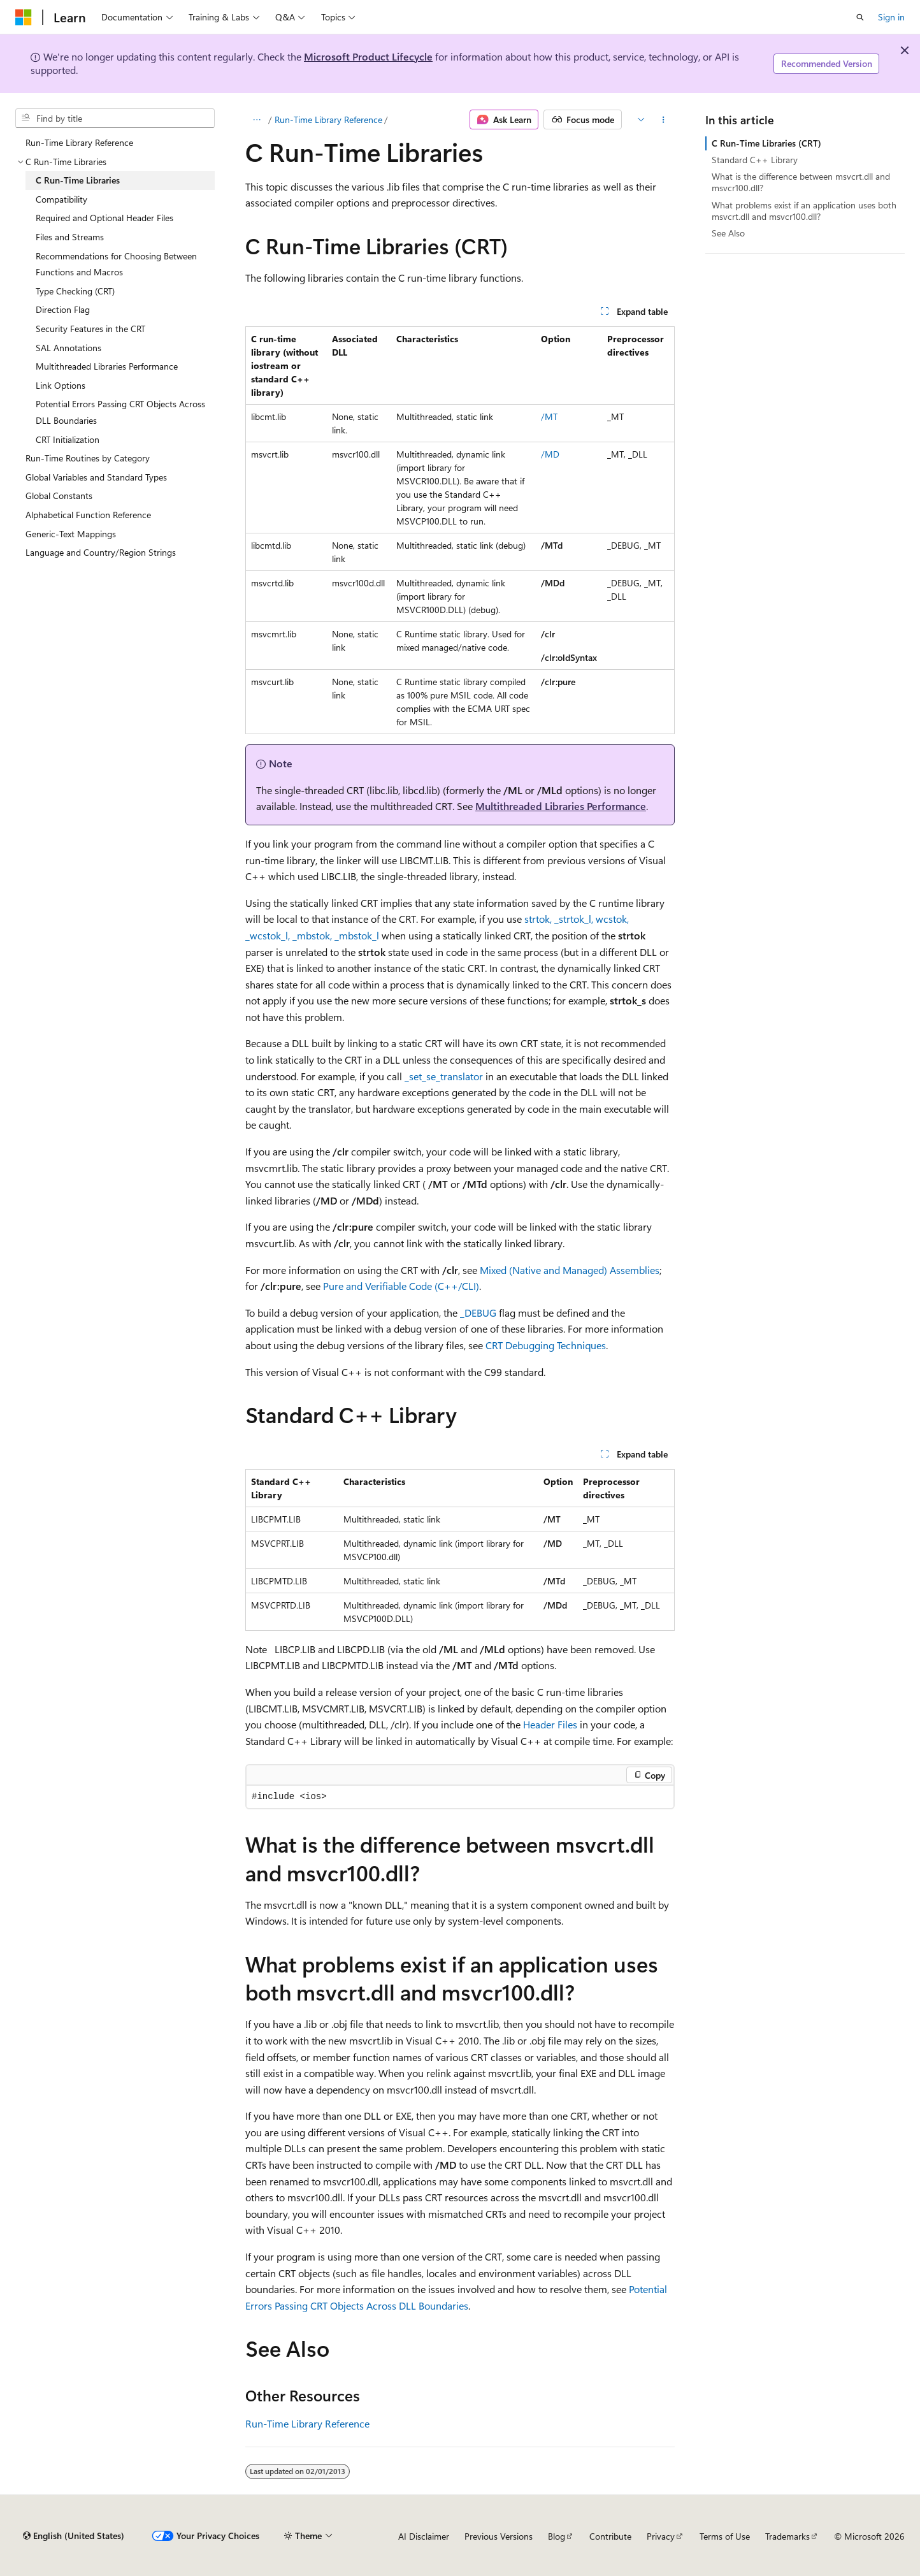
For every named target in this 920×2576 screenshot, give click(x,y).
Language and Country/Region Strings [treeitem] (100, 552)
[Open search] (860, 17)
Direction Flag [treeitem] (63, 309)
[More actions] (663, 120)
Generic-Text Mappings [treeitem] (70, 534)
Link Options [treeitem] (60, 385)
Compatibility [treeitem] (61, 199)
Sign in (891, 17)
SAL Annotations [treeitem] (68, 348)
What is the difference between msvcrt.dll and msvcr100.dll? (801, 182)
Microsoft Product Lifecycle (368, 56)
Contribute (610, 2536)
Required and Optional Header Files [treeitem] (104, 218)
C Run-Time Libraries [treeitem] (78, 180)
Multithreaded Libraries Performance (560, 806)
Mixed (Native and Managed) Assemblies (569, 1270)
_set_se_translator (444, 1076)
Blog (556, 2536)
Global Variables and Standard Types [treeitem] (96, 477)
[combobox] (115, 118)
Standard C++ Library (755, 160)
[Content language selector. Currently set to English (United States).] (73, 2536)
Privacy (661, 2536)
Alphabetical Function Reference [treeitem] (88, 515)
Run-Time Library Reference (328, 119)
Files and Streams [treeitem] (70, 237)
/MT (549, 416)
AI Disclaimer (423, 2536)
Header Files (550, 1724)
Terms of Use (725, 2536)
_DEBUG (478, 1312)
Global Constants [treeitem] (58, 495)
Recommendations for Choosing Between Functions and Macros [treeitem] (116, 264)
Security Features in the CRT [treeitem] (90, 328)
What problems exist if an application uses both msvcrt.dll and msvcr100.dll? (804, 210)
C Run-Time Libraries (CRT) (766, 143)
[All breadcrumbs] (256, 120)
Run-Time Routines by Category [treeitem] (87, 458)
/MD (550, 454)
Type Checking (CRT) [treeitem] (75, 291)
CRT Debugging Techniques (545, 1345)
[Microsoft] (23, 17)
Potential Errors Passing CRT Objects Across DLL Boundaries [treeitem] (120, 412)
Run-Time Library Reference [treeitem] (79, 142)
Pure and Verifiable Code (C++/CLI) (401, 1285)
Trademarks (787, 2536)
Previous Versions (498, 2536)
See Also (728, 233)
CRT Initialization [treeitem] (67, 439)
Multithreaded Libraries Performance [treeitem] (107, 366)
